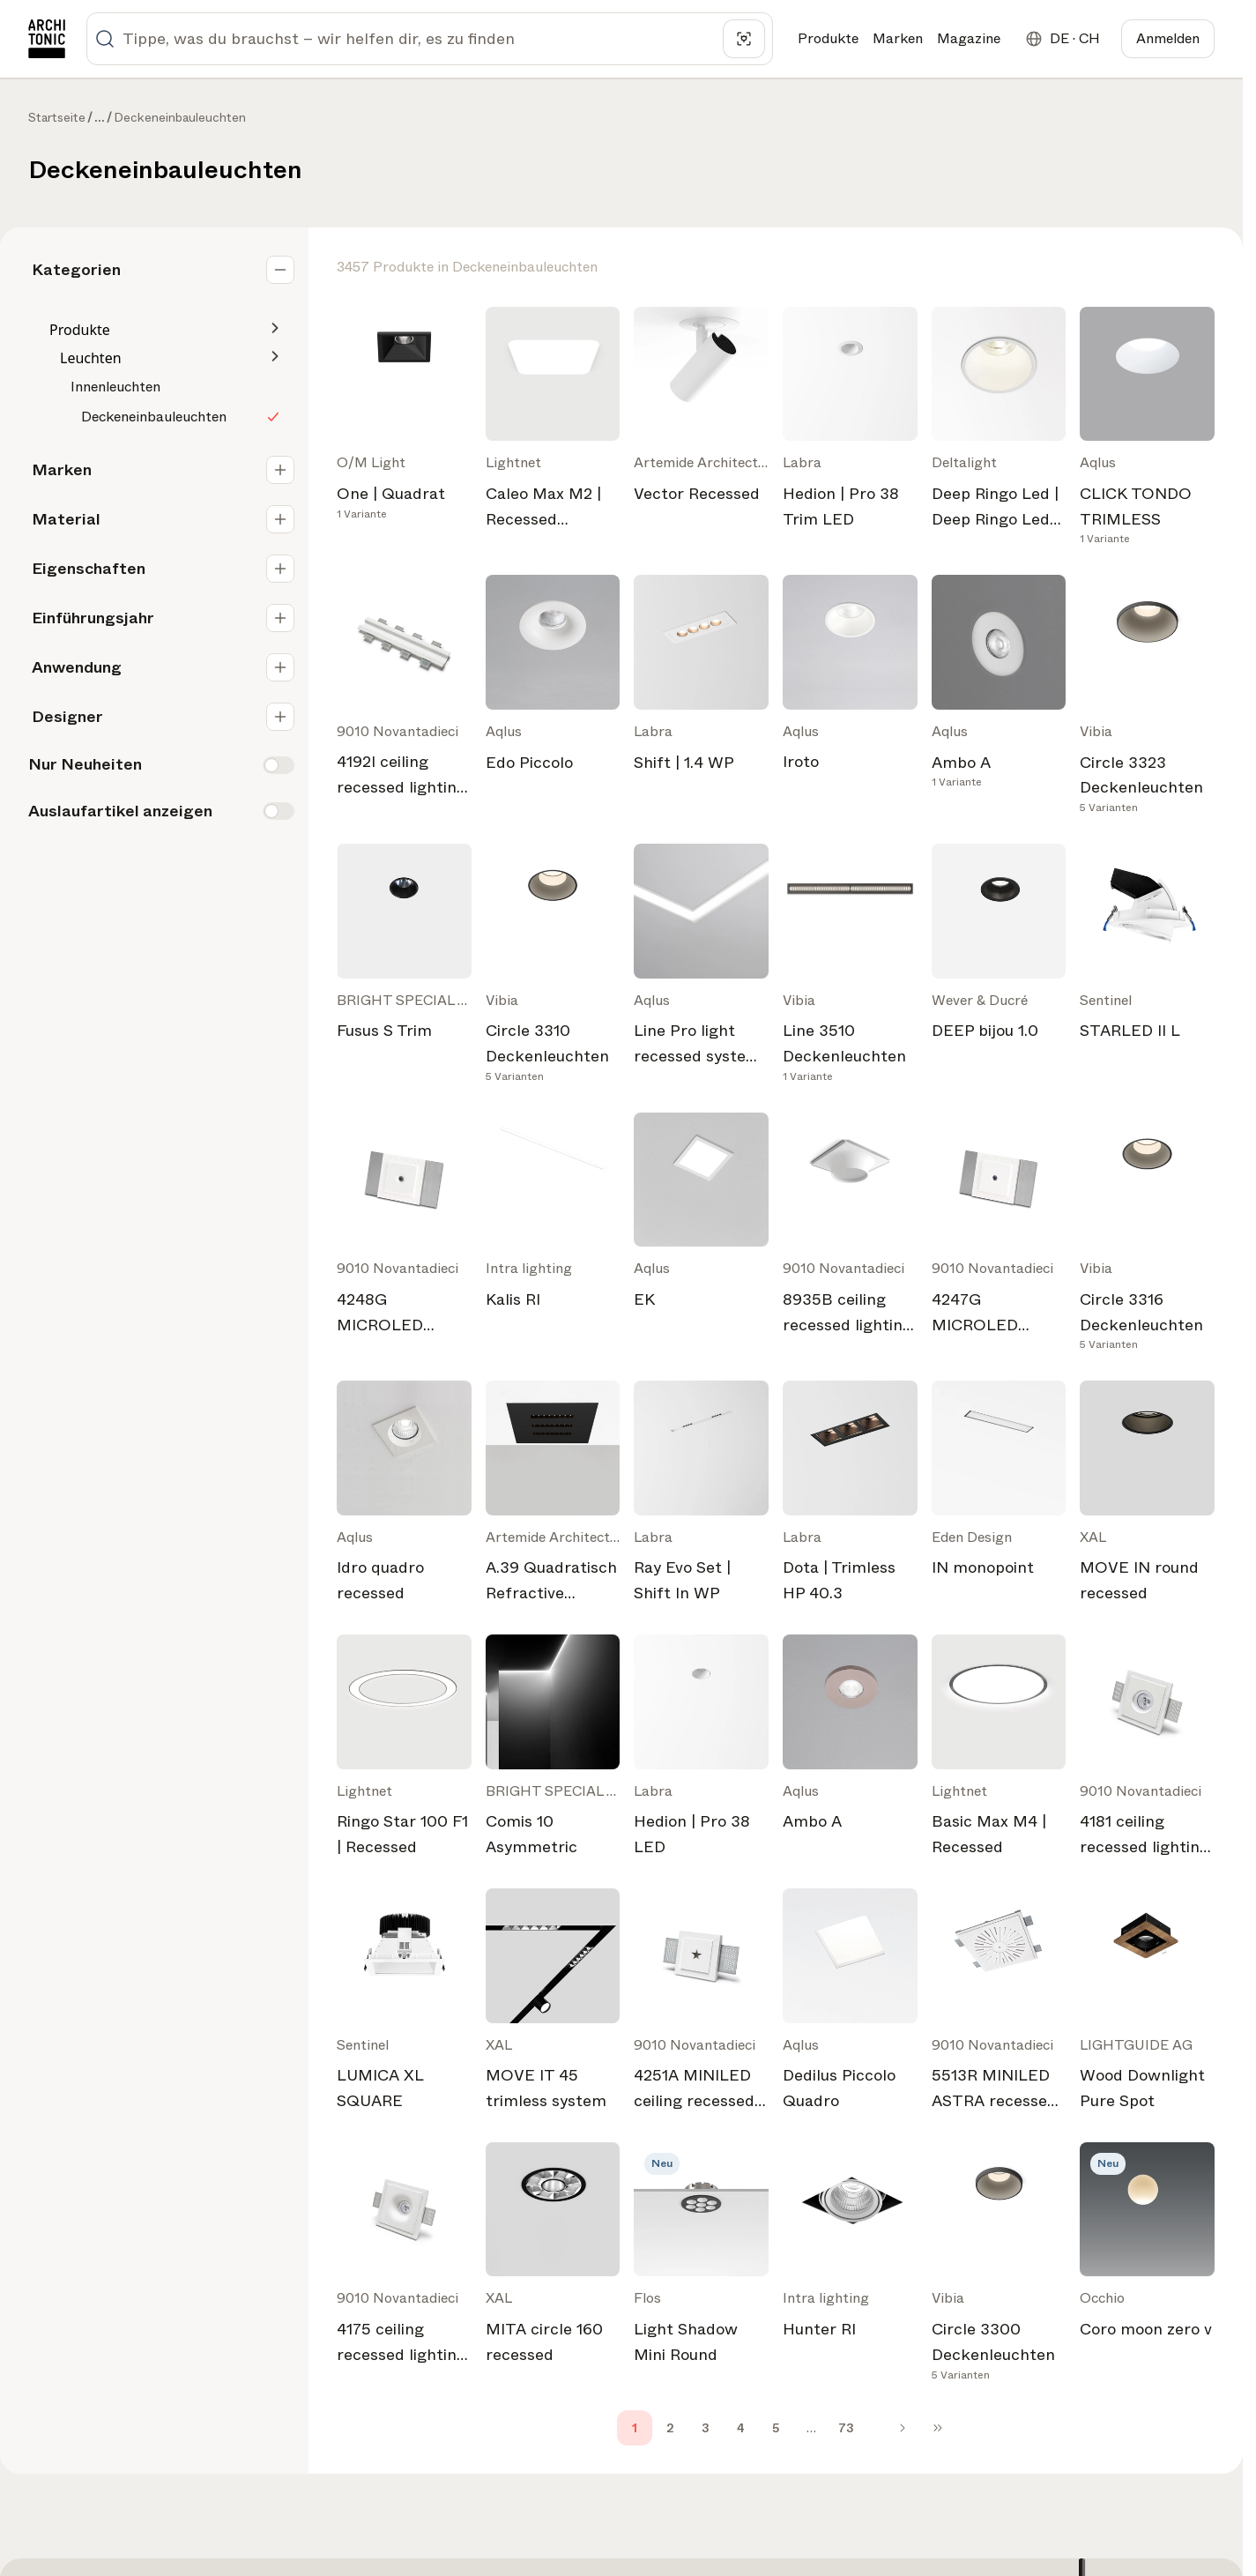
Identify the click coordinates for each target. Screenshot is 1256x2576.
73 (846, 2428)
